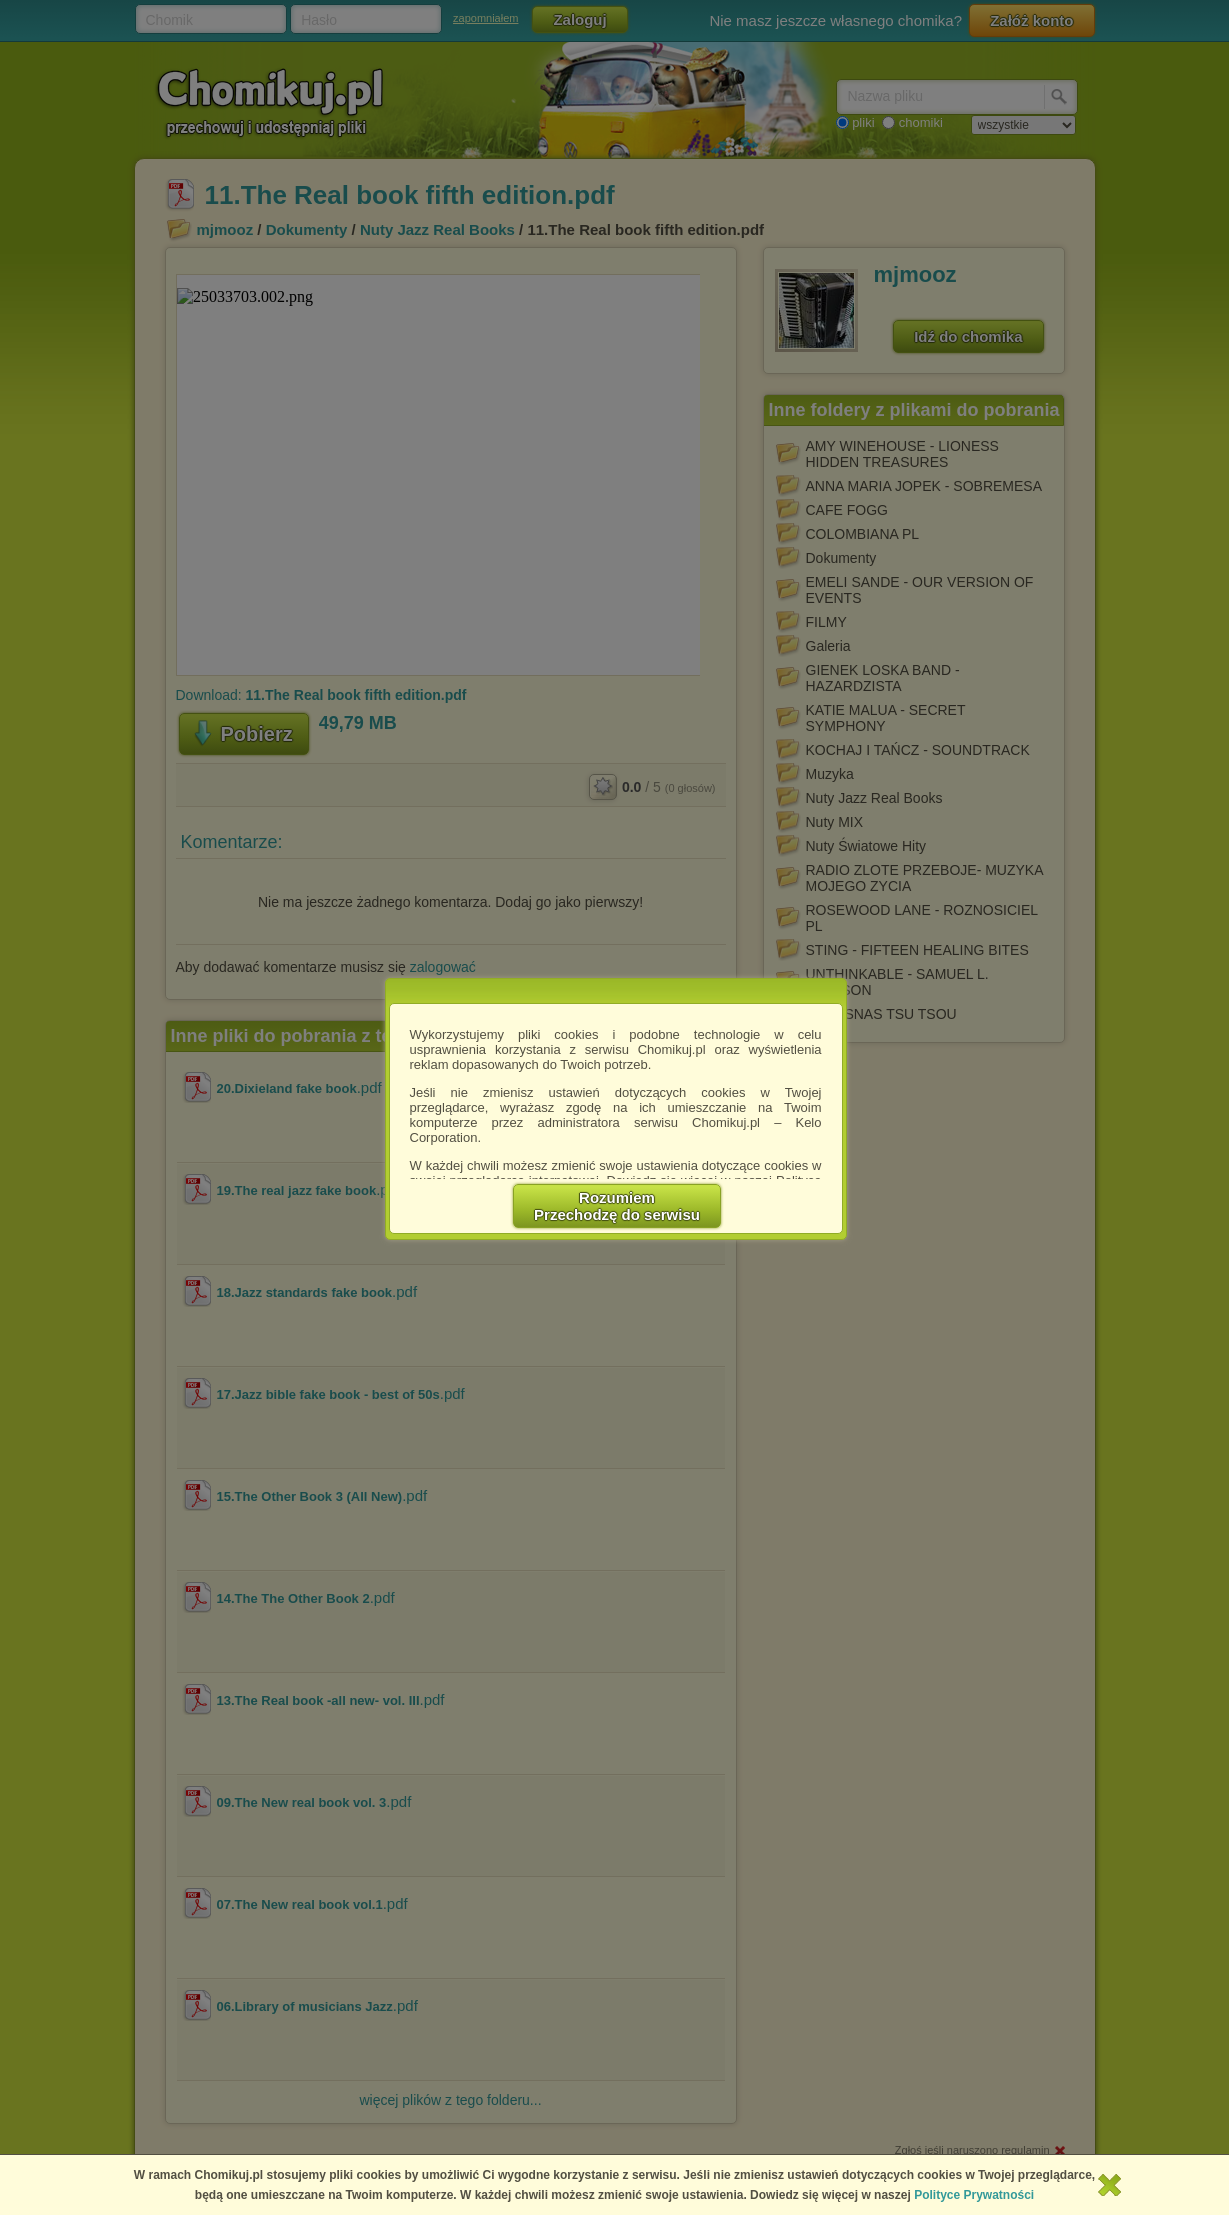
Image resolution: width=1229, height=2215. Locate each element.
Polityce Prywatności (974, 2195)
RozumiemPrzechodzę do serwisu (617, 1206)
